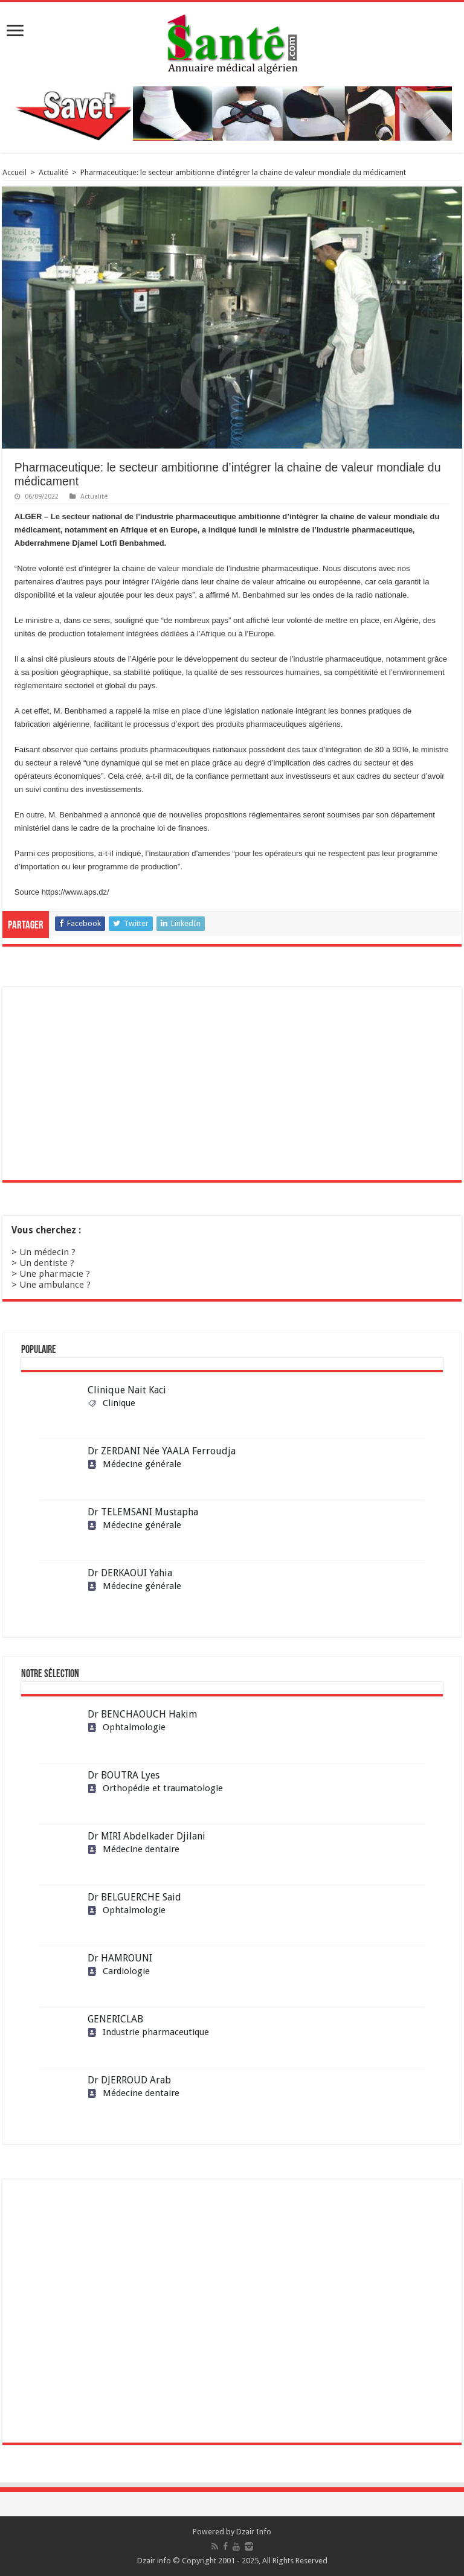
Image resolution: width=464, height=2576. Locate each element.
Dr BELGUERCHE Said (134, 1897)
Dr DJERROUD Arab (129, 2080)
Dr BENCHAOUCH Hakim (142, 1714)
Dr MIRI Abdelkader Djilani (146, 1836)
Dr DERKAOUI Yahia (130, 1573)
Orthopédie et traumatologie (155, 1788)
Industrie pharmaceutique (148, 2032)
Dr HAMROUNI (120, 1958)
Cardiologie (119, 1971)
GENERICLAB (115, 2019)
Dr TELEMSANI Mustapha (143, 1512)
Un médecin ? (47, 1252)
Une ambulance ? (55, 1284)
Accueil (14, 172)
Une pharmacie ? (54, 1273)
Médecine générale (134, 1464)
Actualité (53, 172)
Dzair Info (253, 2531)
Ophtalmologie (127, 1727)
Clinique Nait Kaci (127, 1390)
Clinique (111, 1403)
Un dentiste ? (46, 1263)
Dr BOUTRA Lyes (124, 1775)
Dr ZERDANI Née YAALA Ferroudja (162, 1451)
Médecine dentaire (133, 1849)
